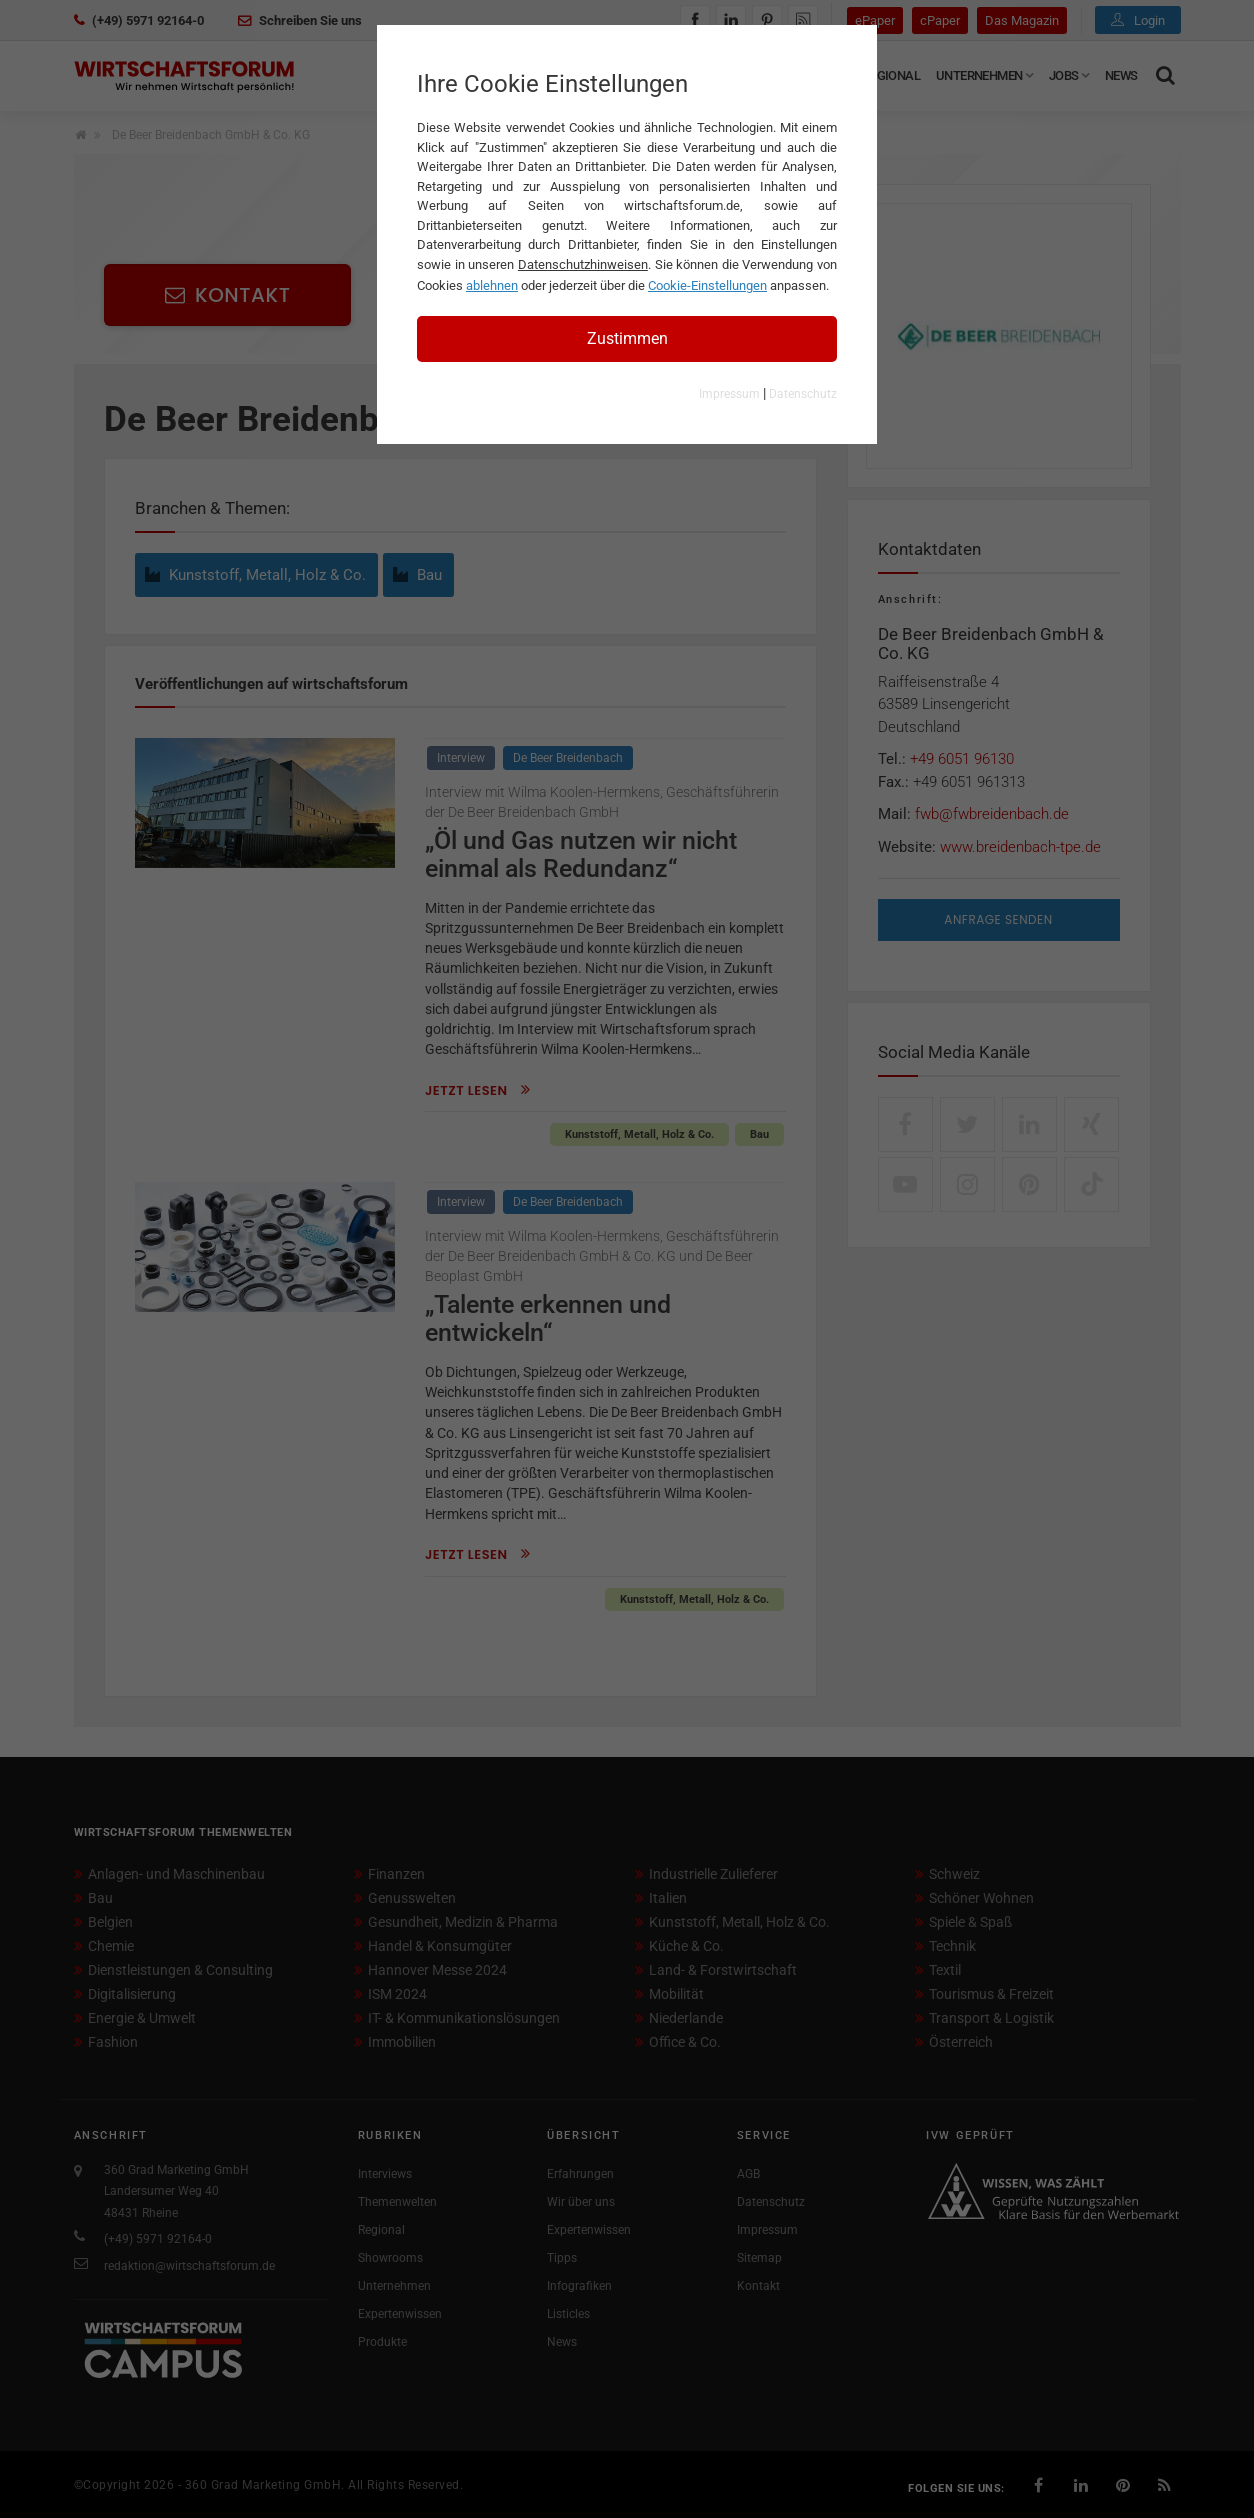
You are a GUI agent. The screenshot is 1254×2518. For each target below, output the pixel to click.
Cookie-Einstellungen (707, 285)
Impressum (729, 394)
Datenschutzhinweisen (583, 264)
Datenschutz (803, 394)
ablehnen (492, 285)
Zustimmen (627, 338)
